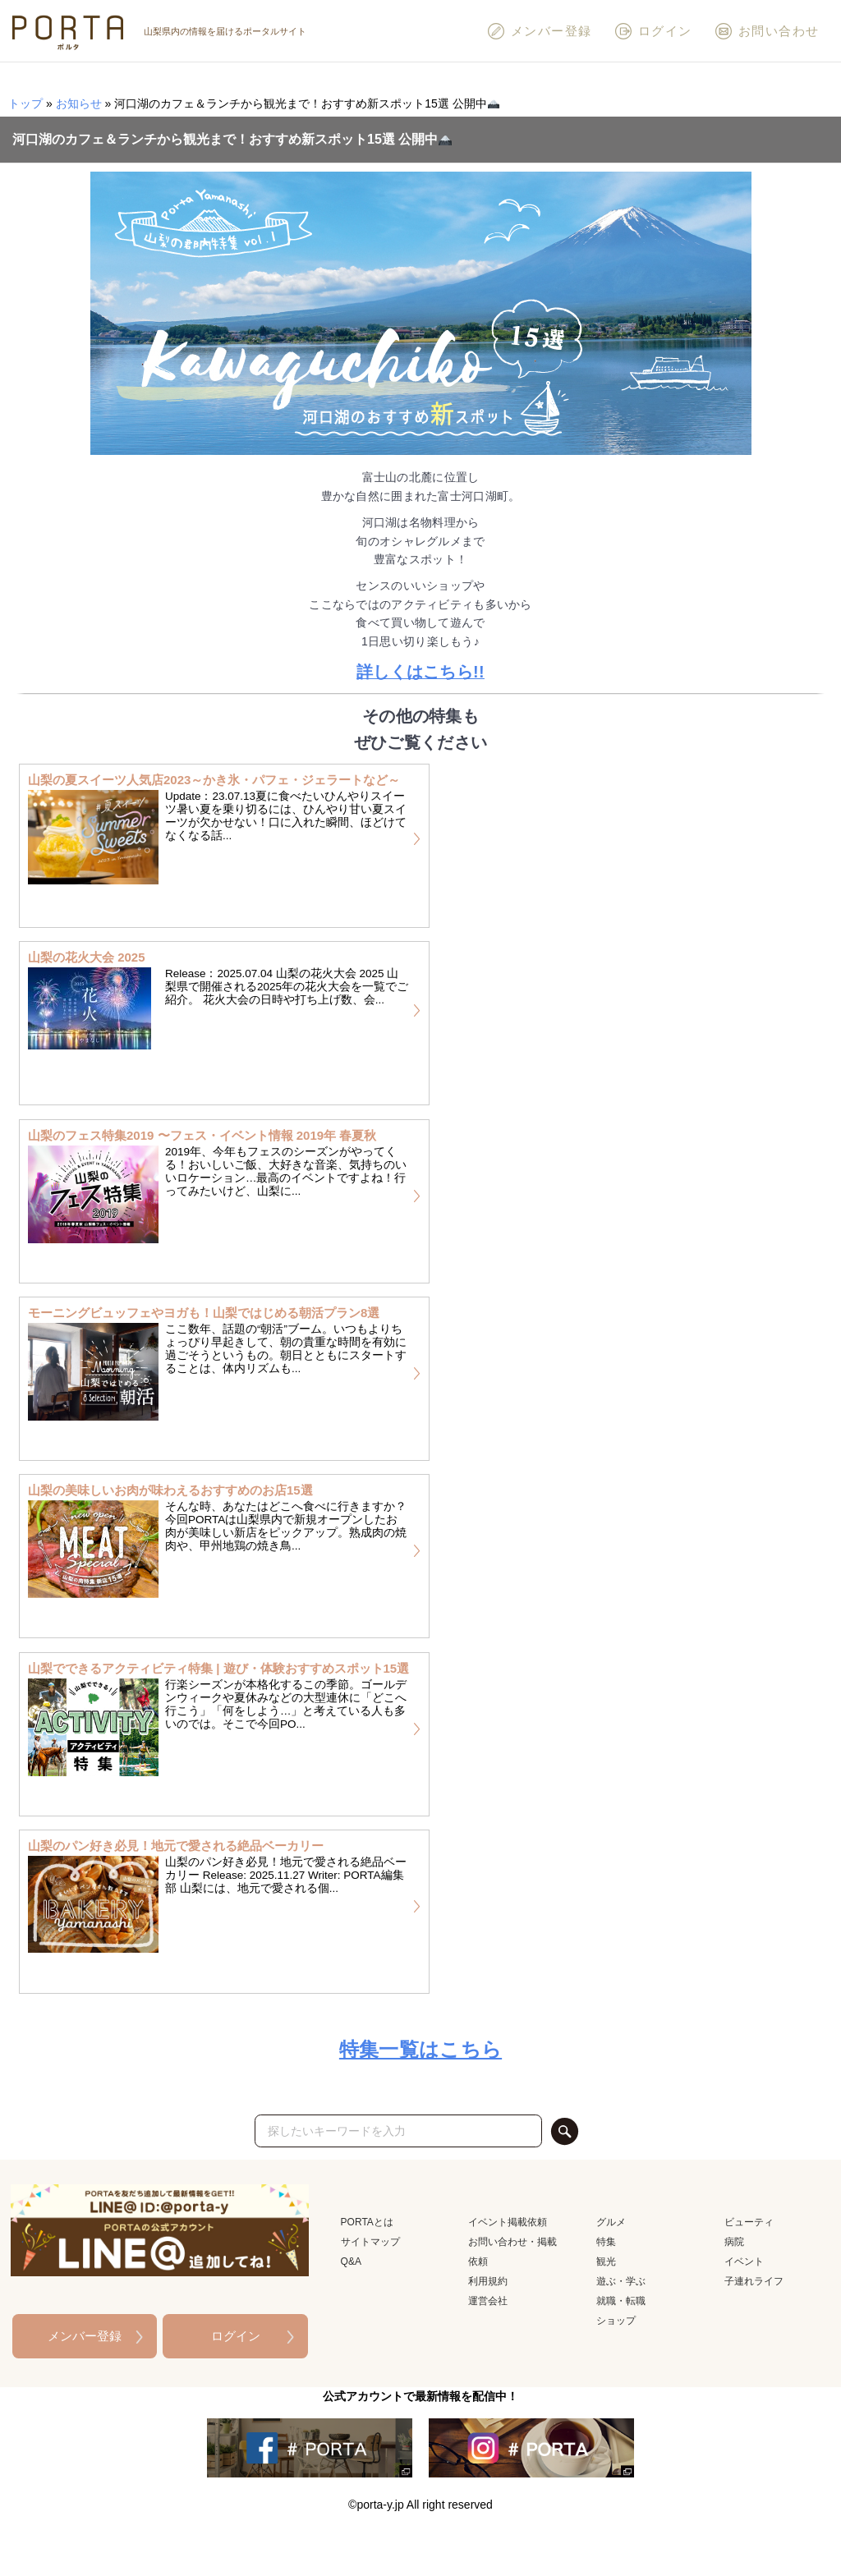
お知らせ (79, 103)
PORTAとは (367, 2222)
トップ (25, 103)
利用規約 (488, 2281)
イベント (744, 2261)
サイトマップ (370, 2242)
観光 (606, 2261)
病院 (734, 2242)
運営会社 (488, 2301)
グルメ (611, 2222)
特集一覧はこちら (420, 2049)
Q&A (351, 2261)
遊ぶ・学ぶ (621, 2281)
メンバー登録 (539, 31)
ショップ (616, 2320)
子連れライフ (754, 2281)
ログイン (653, 31)
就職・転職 (621, 2301)
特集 (606, 2242)
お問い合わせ (767, 31)
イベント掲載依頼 (507, 2222)
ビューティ (749, 2222)
